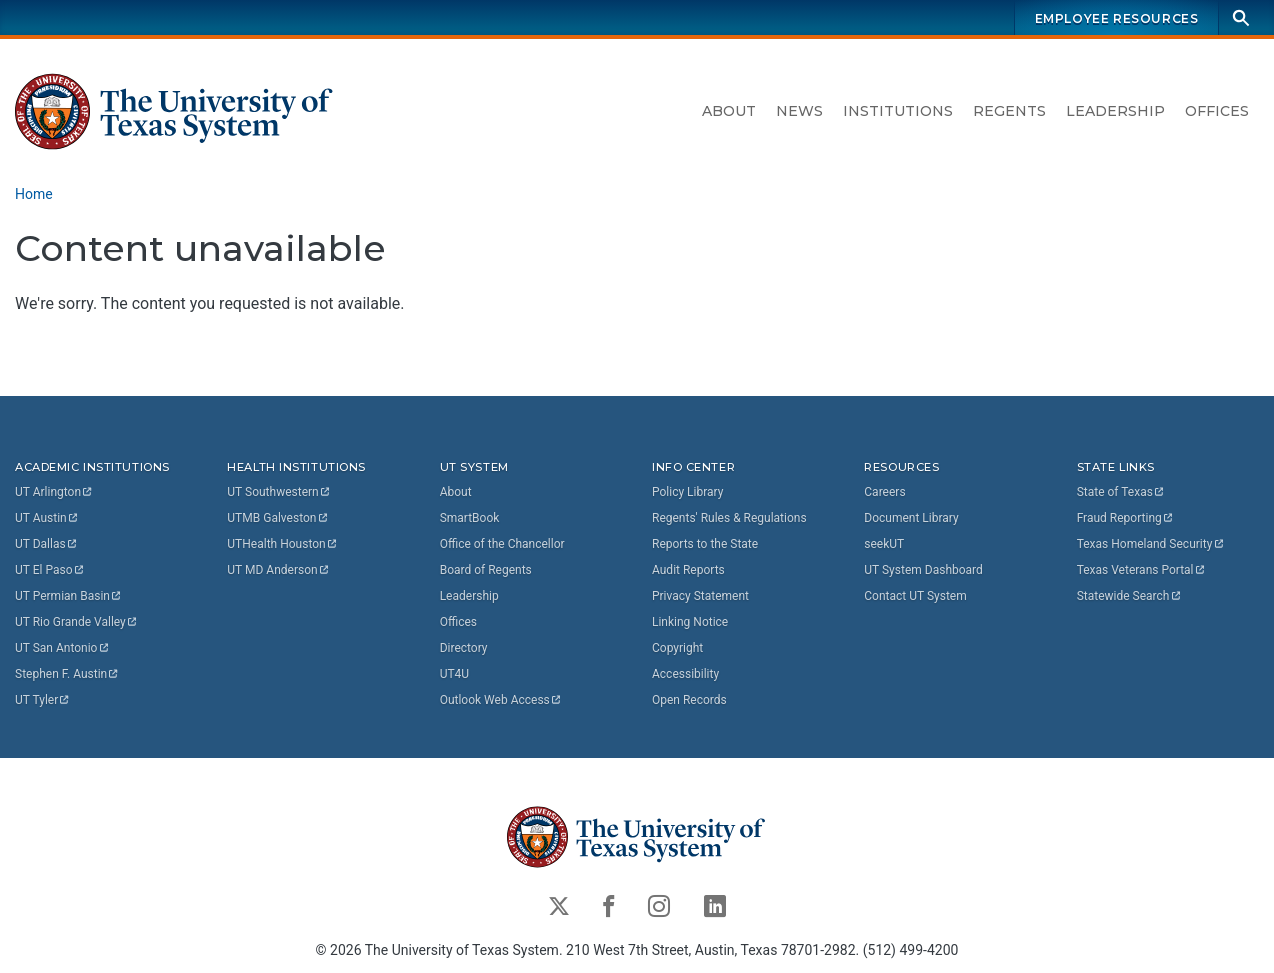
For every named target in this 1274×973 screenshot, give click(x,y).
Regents (1009, 111)
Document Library (911, 518)
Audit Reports (688, 570)
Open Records (689, 700)
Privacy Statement (700, 596)
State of (1121, 492)
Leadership (1115, 111)
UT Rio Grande (77, 622)
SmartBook (470, 518)
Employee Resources (1117, 18)
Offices (1217, 111)
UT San (62, 648)
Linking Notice (690, 622)
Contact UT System (915, 596)
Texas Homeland (1151, 544)
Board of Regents (486, 570)
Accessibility (685, 674)
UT (54, 492)
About (729, 111)
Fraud (1126, 518)
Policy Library (687, 492)
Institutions (898, 111)
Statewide (1130, 596)
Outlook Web (501, 700)
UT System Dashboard (923, 570)
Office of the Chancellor (502, 544)
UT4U (454, 674)
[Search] (1241, 17)
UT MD (278, 570)
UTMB (278, 518)
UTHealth (282, 544)
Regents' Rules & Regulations (729, 518)
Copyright (677, 648)
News (799, 111)
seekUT (884, 544)
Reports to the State (705, 544)
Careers (884, 492)
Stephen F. (67, 674)
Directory (464, 648)
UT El (50, 570)
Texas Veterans (1142, 570)
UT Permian (69, 596)
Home (34, 194)
